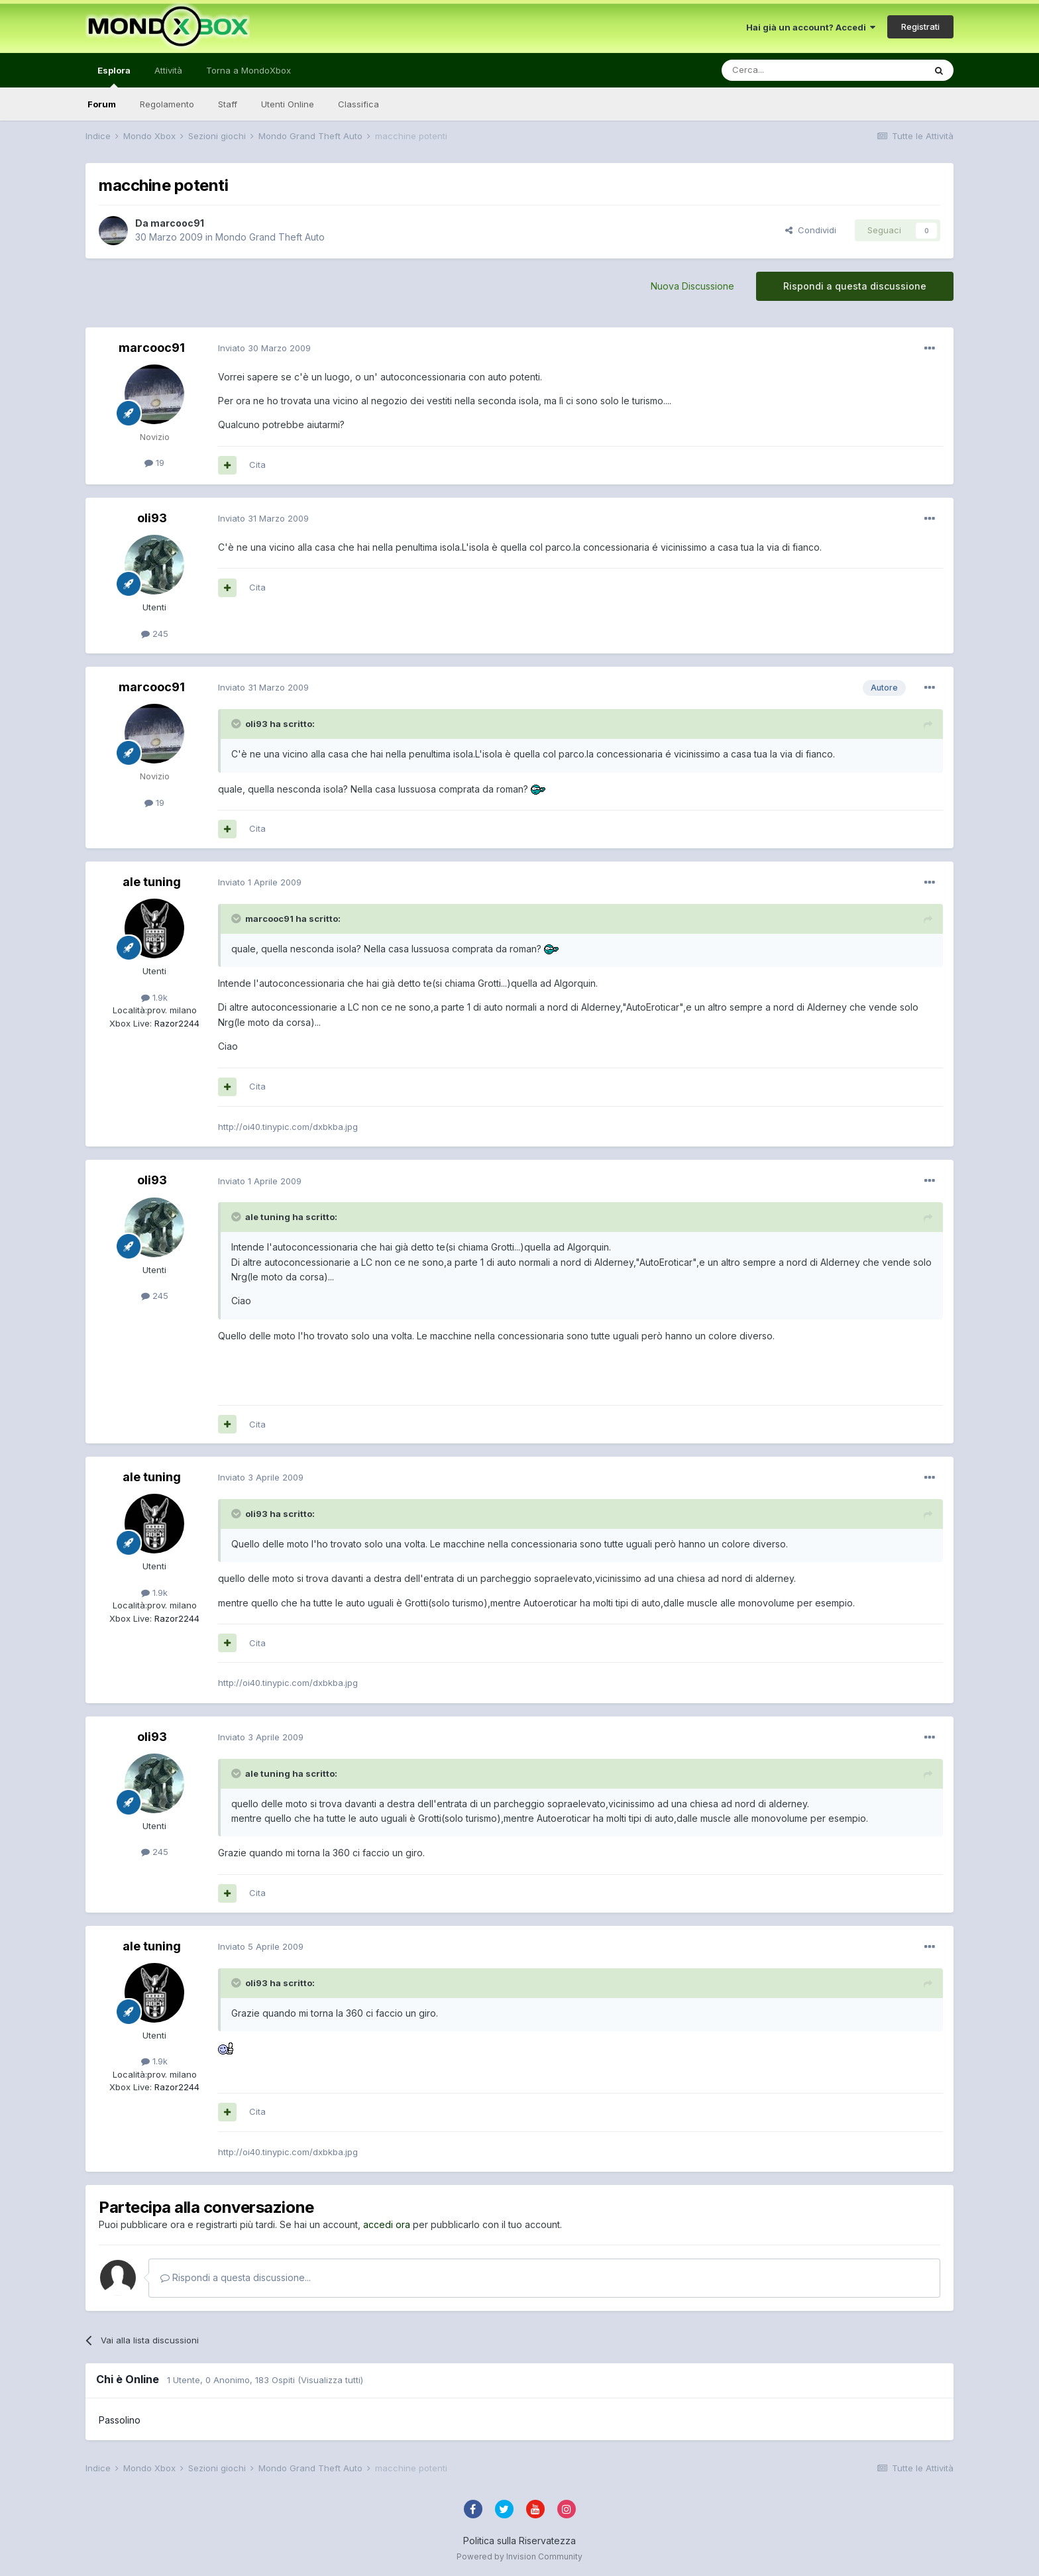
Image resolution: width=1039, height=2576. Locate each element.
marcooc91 (177, 223)
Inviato (264, 348)
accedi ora (386, 2224)
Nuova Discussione (692, 286)
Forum (101, 104)
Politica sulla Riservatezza (519, 2540)
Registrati (920, 26)
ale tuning (152, 882)
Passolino (119, 2420)
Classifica (358, 104)
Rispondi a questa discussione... (235, 2277)
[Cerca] (783, 70)
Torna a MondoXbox (248, 70)
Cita (257, 464)
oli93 (152, 518)
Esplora (114, 76)
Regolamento (167, 104)
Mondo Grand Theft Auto (270, 237)
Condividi (810, 230)
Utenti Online (287, 104)
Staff (227, 104)
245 (154, 633)
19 (154, 462)
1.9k (154, 997)
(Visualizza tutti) (330, 2380)
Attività (168, 70)
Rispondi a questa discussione (854, 286)
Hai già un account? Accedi (810, 27)
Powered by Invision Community (519, 2556)
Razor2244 (175, 1023)
